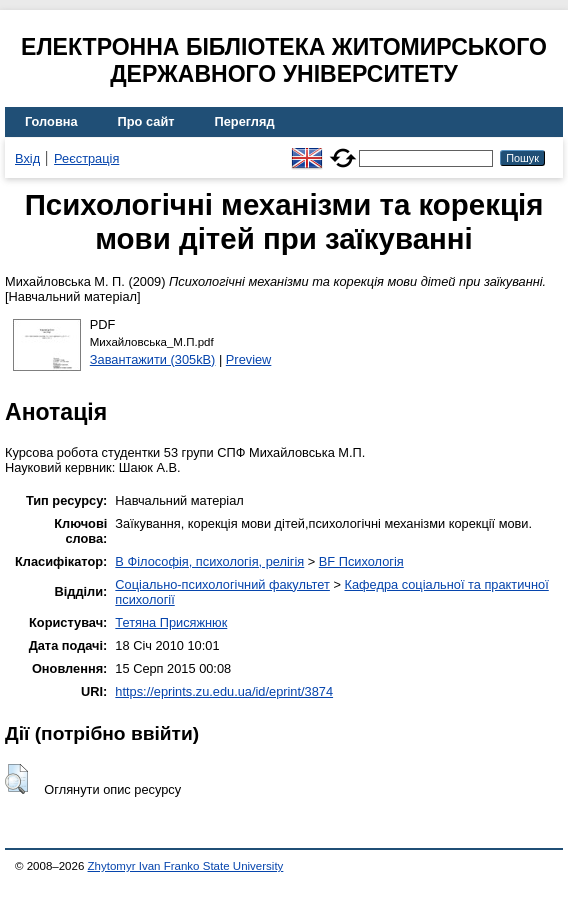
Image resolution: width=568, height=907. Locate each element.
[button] (16, 779)
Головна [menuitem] (51, 121)
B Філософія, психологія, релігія (209, 561)
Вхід (27, 158)
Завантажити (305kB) (153, 359)
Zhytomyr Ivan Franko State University (186, 866)
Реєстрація (86, 158)
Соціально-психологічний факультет (222, 584)
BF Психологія (361, 561)
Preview (249, 359)
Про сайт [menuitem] (146, 121)
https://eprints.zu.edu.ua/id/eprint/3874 (224, 691)
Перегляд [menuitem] (245, 121)
